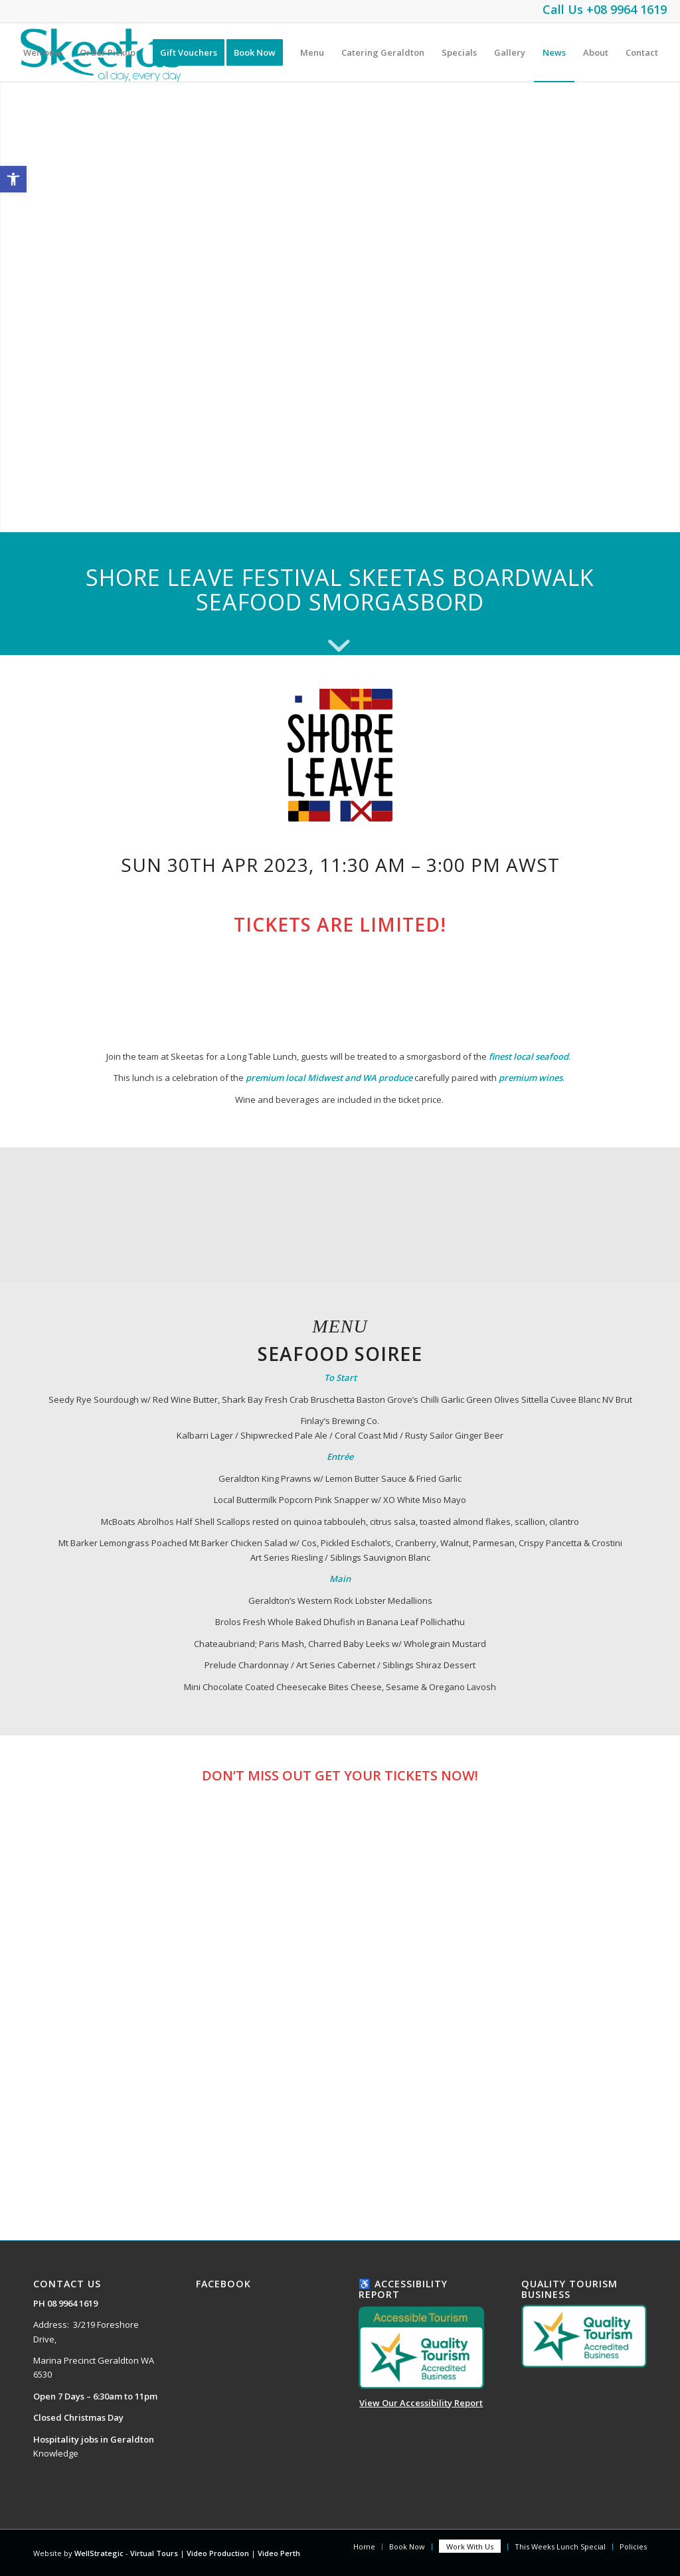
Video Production (219, 2553)
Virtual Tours (154, 2553)
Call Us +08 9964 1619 (605, 9)
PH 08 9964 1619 (65, 2303)
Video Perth (279, 2553)
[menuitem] (43, 52)
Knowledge (55, 2453)
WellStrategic (99, 2553)
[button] (13, 179)
